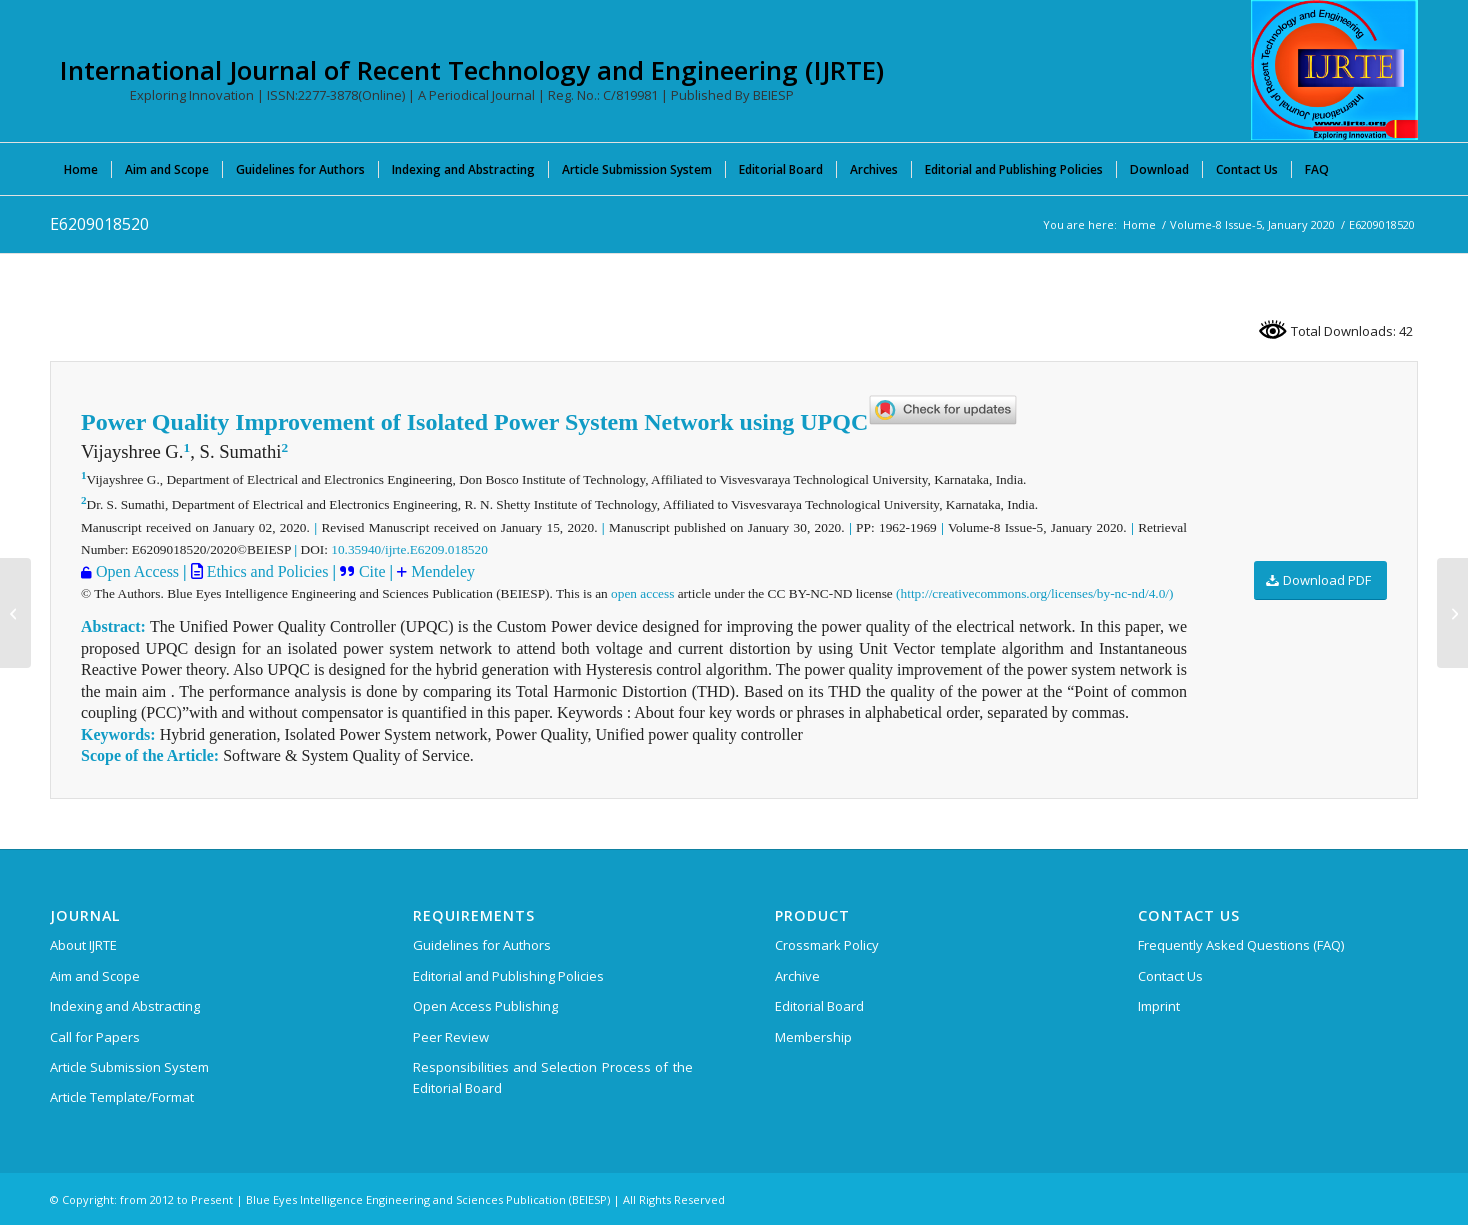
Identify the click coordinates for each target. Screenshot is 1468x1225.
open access (642, 593)
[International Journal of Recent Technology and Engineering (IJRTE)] (1334, 70)
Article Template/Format (122, 1097)
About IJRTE (83, 945)
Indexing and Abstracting (125, 1006)
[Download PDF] (1320, 580)
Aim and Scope (95, 976)
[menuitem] (81, 169)
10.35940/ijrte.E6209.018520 (409, 549)
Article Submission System (129, 1067)
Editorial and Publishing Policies (508, 976)
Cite (374, 571)
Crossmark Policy (827, 945)
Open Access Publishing (485, 1006)
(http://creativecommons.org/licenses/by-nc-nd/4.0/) (1034, 593)
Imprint (1159, 1006)
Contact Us (1170, 976)
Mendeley (441, 571)
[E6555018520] (1452, 613)
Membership (813, 1037)
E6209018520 (99, 224)
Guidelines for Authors (482, 945)
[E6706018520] (15, 613)
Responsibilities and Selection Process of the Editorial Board (553, 1077)
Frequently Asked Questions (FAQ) (1241, 945)
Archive (797, 976)
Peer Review (451, 1037)
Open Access (137, 571)
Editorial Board (819, 1006)
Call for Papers (95, 1037)
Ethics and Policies (266, 571)
